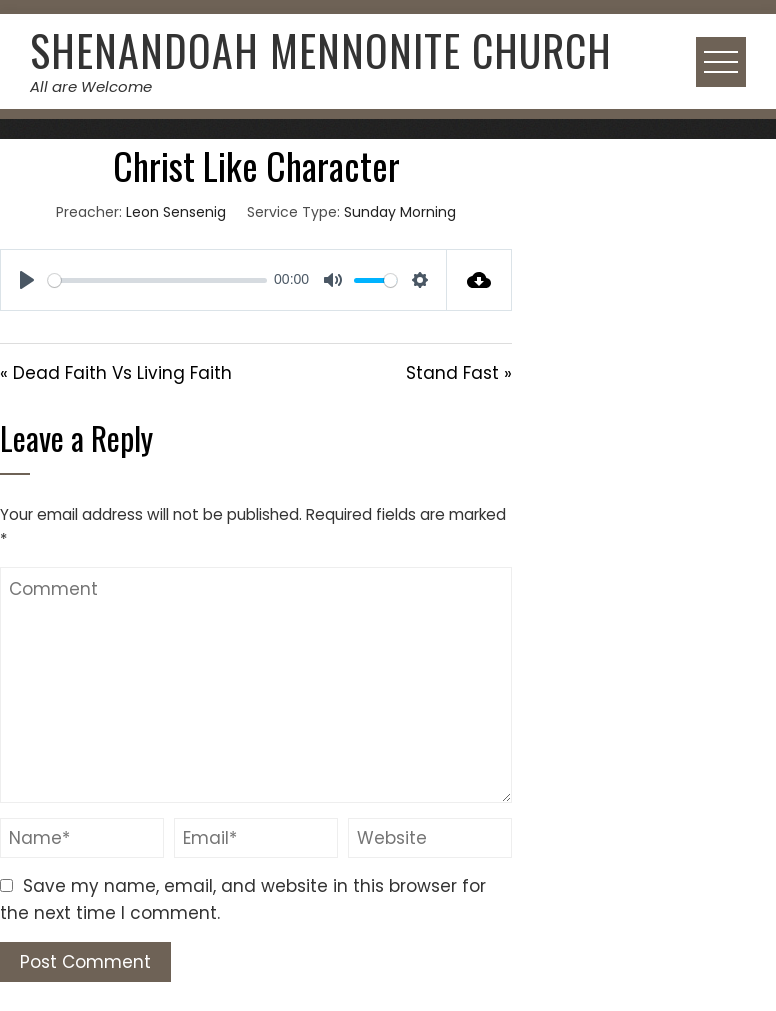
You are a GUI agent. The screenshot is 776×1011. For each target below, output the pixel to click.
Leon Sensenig (176, 212)
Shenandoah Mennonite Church (321, 50)
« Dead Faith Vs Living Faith (116, 373)
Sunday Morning (400, 212)
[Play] (27, 280)
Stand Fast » (459, 373)
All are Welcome (91, 86)
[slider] (157, 280)
